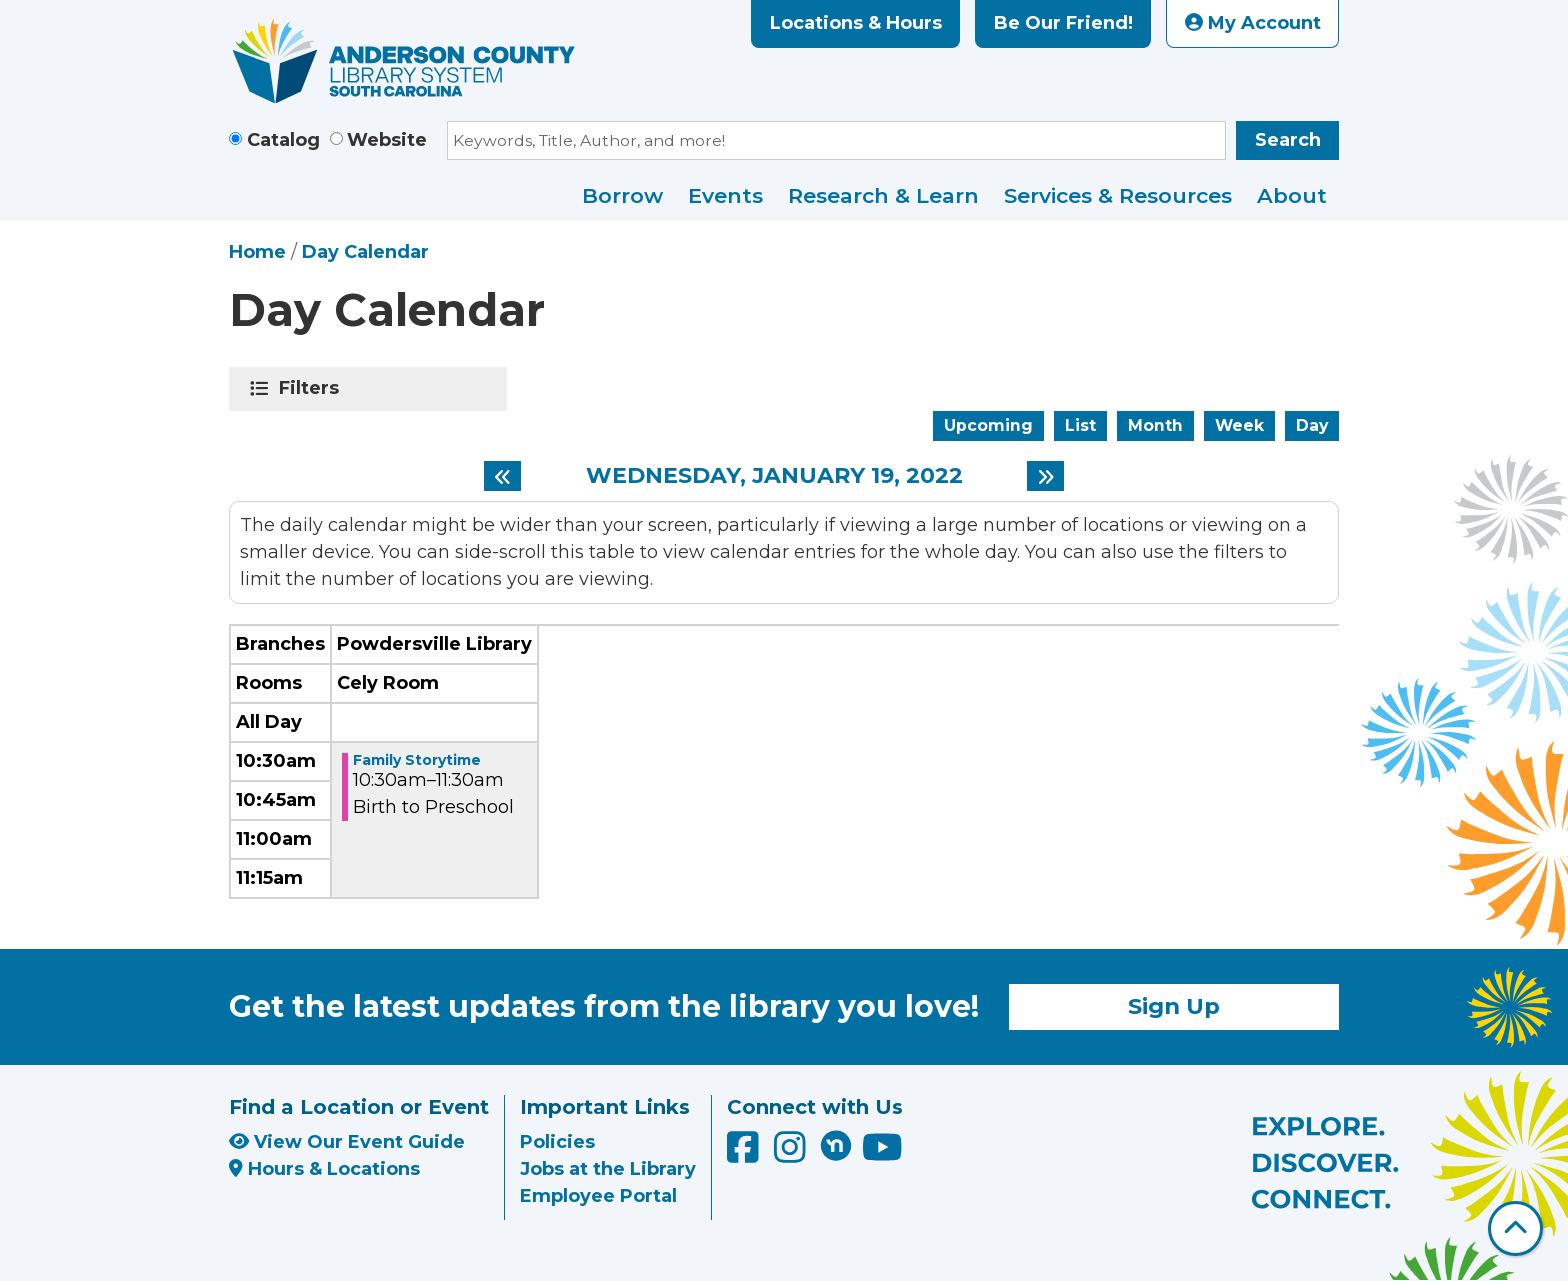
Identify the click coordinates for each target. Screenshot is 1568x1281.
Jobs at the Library (608, 1169)
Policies (557, 1142)
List (1080, 425)
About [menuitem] (1292, 195)
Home (257, 252)
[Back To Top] (1515, 1228)
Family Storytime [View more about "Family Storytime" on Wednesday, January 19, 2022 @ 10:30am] (417, 760)
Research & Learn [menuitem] (883, 195)
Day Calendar (365, 252)
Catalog (283, 140)
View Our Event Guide (347, 1142)
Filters (312, 388)
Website (387, 140)
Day (1312, 425)
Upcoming (988, 425)
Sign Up (1174, 1006)
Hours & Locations (324, 1169)
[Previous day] (502, 476)
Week (1239, 425)
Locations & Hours (856, 23)
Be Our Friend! (1063, 23)
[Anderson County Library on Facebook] (745, 1155)
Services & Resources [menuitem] (1118, 195)
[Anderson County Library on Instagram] (792, 1155)
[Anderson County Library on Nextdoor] (836, 1145)
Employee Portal (598, 1196)
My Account (1253, 23)
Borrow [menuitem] (622, 195)
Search (1288, 140)
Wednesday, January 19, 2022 (774, 476)
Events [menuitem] (725, 195)
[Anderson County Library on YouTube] (882, 1155)
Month (1155, 425)
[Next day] (1045, 476)
